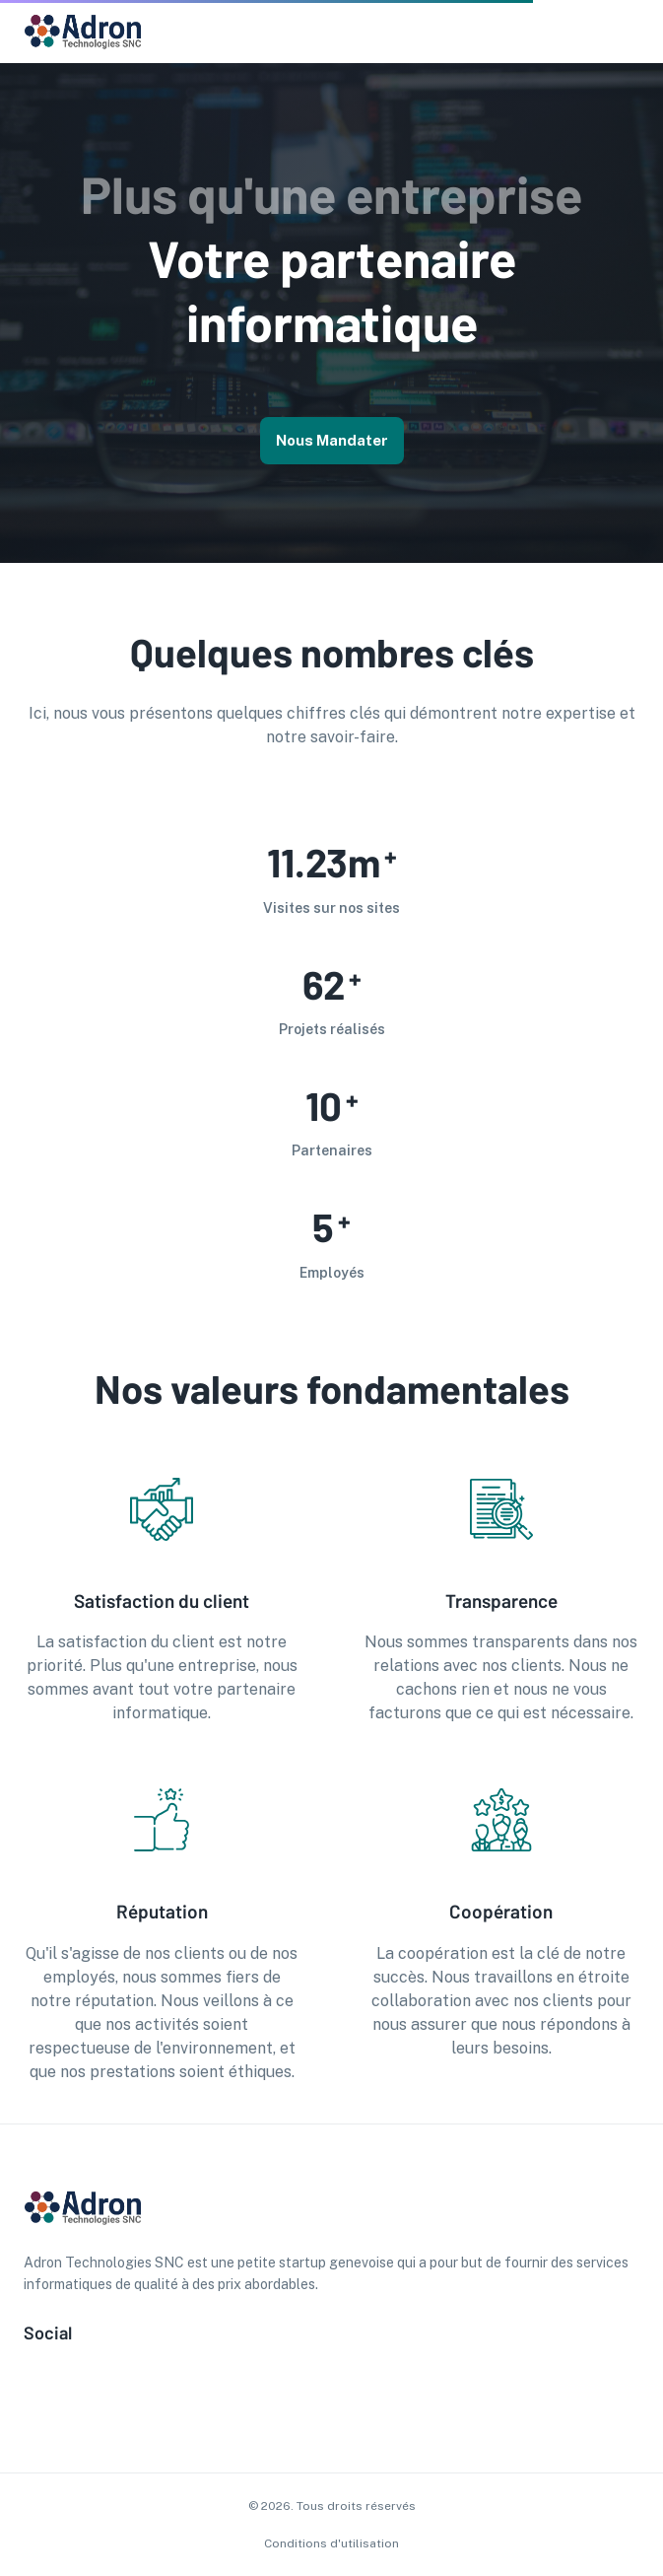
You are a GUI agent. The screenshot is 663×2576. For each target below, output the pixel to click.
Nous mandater (332, 440)
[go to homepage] (83, 46)
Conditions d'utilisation (331, 2543)
